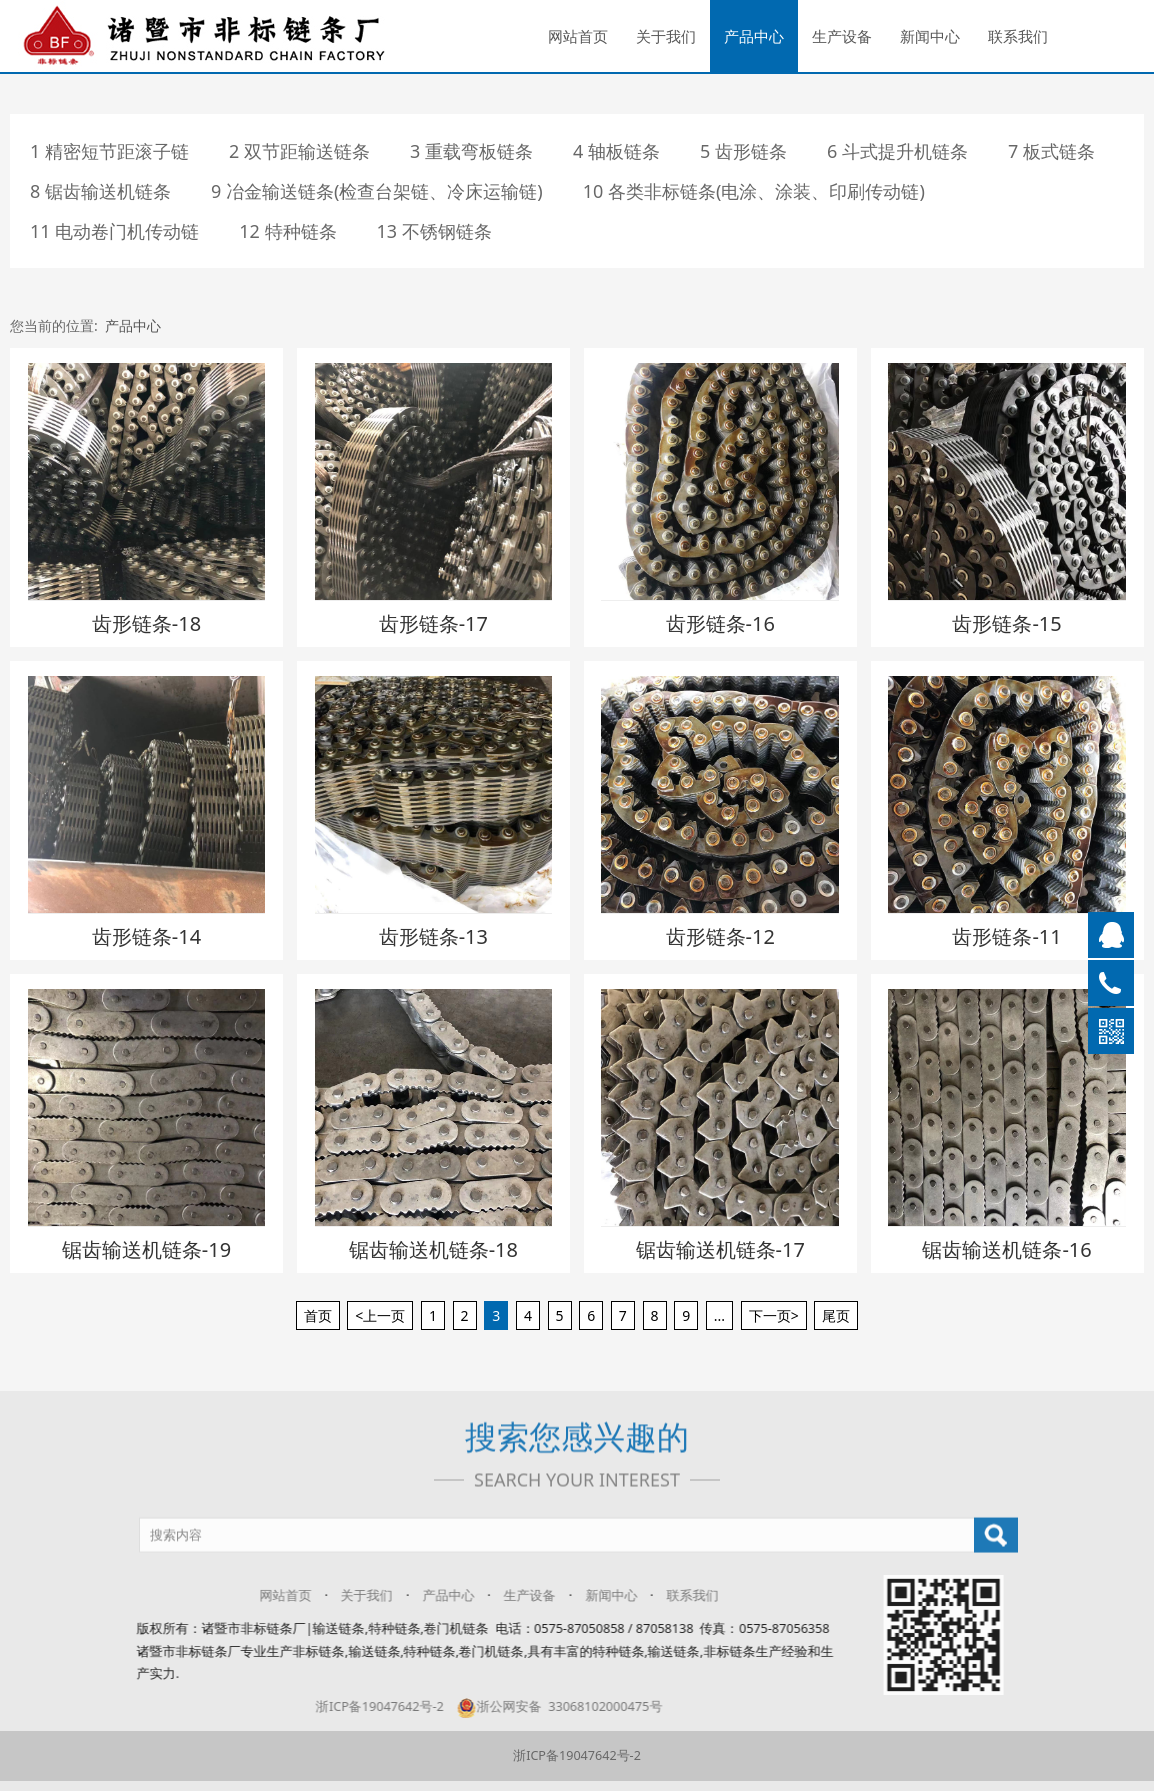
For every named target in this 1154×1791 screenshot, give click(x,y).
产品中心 (754, 36)
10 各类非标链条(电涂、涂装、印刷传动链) (754, 191)
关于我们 (666, 36)
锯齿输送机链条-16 (1006, 1249)
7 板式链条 (1051, 151)
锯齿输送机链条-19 (146, 1249)
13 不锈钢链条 (434, 231)
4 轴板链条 (616, 151)
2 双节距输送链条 (299, 151)
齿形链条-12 (720, 936)
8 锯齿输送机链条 (100, 191)
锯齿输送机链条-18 (433, 1249)
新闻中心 (930, 36)
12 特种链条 (287, 231)
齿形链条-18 (146, 623)
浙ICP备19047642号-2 (363, 1706)
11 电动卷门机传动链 (114, 231)
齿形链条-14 (146, 936)
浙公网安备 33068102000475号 (542, 1706)
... (719, 1315)
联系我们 (1018, 36)
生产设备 (842, 36)
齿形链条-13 (433, 936)
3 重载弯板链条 (471, 151)
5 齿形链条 (743, 151)
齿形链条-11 (1006, 936)
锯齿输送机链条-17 (720, 1249)
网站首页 (578, 36)
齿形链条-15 (1006, 623)
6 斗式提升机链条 (897, 151)
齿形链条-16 (720, 623)
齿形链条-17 (433, 623)
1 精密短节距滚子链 (109, 151)
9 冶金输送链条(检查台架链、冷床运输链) (377, 191)
